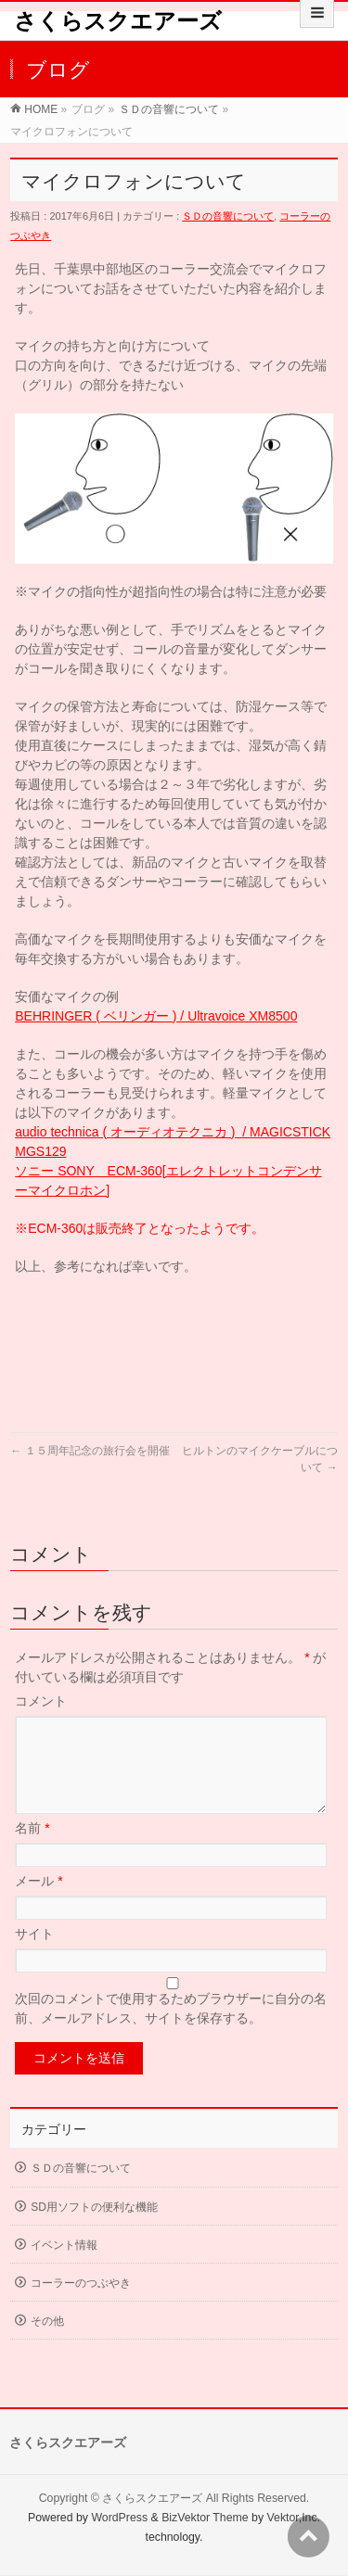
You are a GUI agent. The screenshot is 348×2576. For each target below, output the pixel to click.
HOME (41, 109)
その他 (47, 2343)
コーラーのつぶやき (81, 2305)
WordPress (119, 2518)
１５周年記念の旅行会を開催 (89, 1450)
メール (38, 1903)
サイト (34, 1955)
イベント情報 (64, 2267)
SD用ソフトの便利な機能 (94, 2229)
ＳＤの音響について (169, 109)
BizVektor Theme (205, 2518)
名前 (32, 1850)
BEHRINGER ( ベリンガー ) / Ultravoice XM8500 (156, 1016)
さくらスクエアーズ (118, 20)
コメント (41, 1701)
